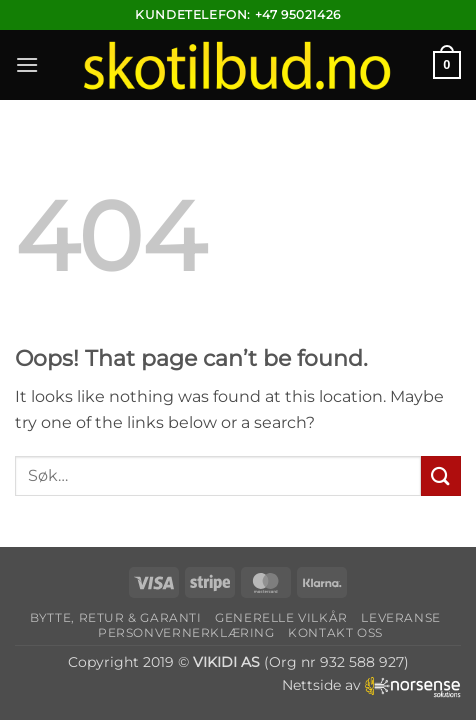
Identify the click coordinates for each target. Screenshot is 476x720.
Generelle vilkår (281, 617)
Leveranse (401, 617)
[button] (27, 64)
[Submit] (441, 475)
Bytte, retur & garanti (115, 617)
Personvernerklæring (186, 632)
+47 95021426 (298, 14)
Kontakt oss (335, 632)
